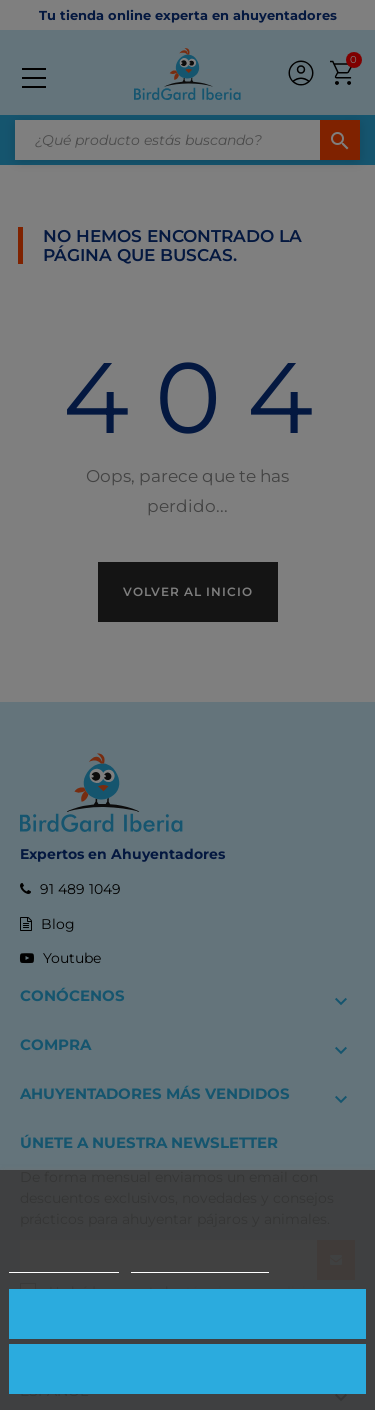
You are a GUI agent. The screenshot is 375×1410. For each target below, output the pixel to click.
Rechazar (187, 1368)
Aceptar (187, 1313)
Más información (64, 1263)
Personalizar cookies (200, 1263)
